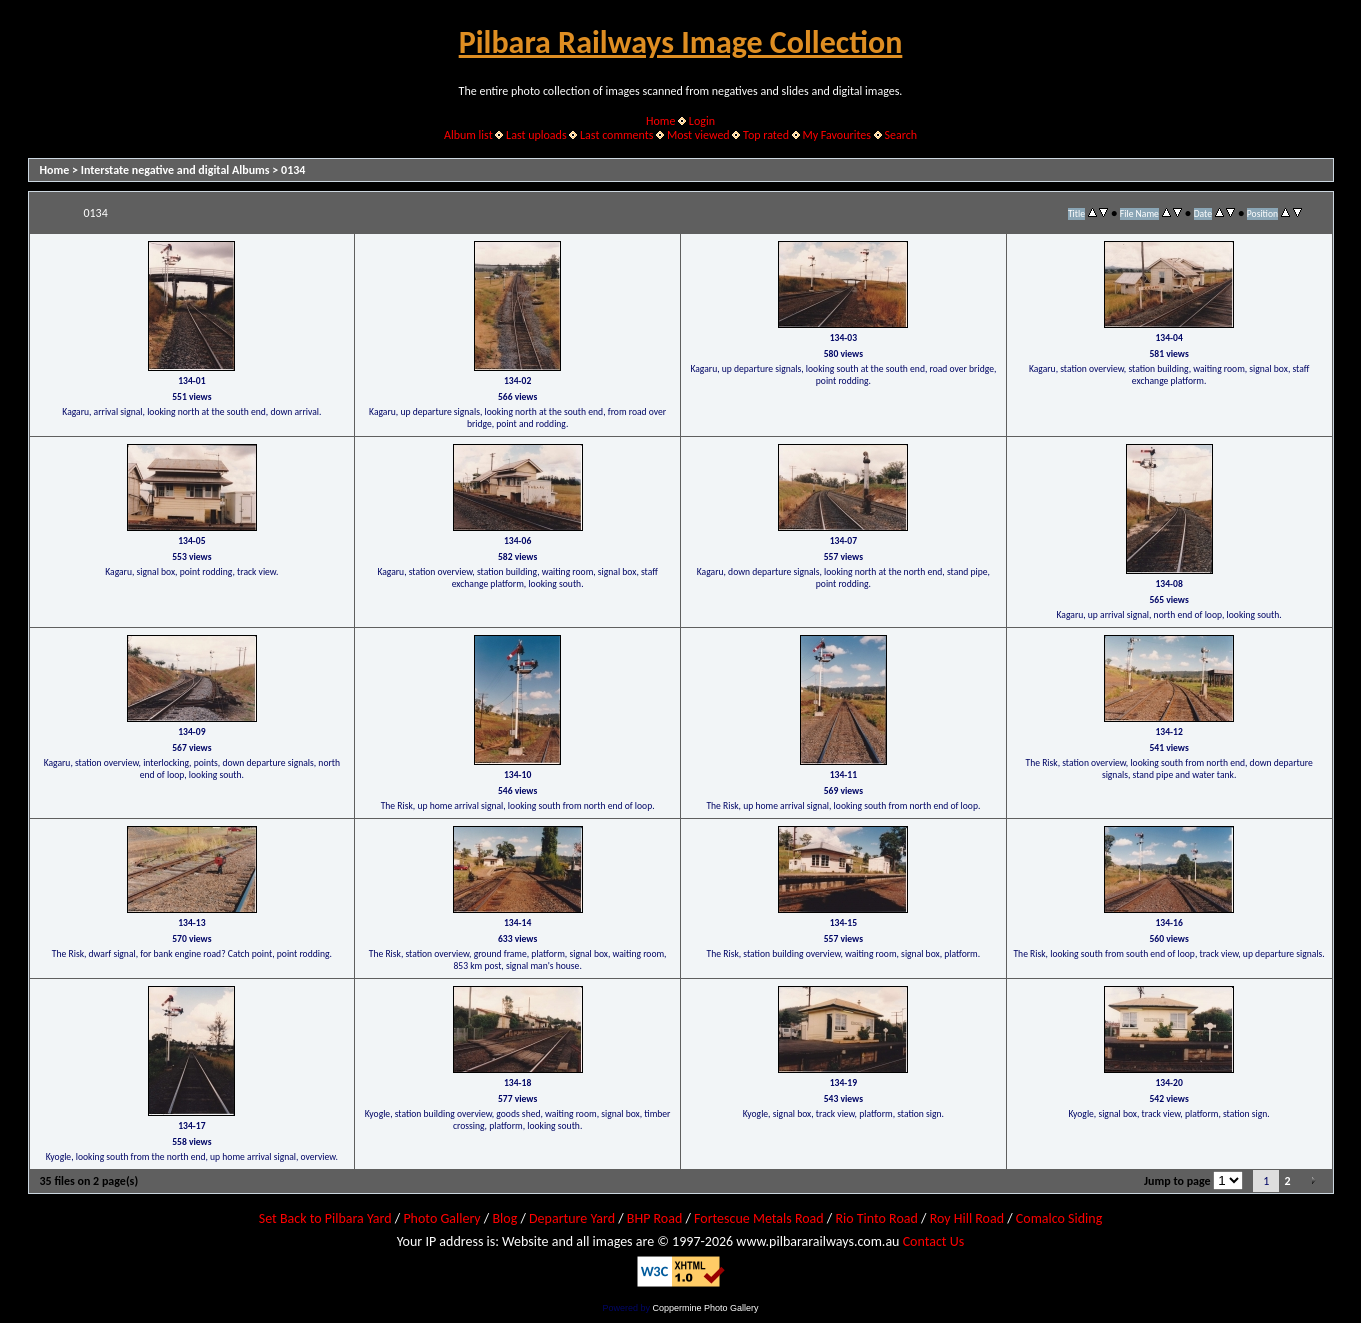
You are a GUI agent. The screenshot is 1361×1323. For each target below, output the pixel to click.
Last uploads (536, 135)
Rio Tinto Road (876, 1218)
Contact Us (934, 1241)
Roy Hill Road (967, 1218)
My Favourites (836, 135)
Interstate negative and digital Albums (175, 170)
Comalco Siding (1059, 1218)
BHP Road (655, 1218)
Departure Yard (572, 1218)
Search (900, 135)
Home (660, 121)
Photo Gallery (441, 1218)
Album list (468, 135)
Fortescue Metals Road (759, 1218)
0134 (293, 170)
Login (702, 121)
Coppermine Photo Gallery (705, 1308)
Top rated (766, 135)
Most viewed (698, 135)
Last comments (616, 135)
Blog (504, 1218)
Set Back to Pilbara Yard (325, 1218)
